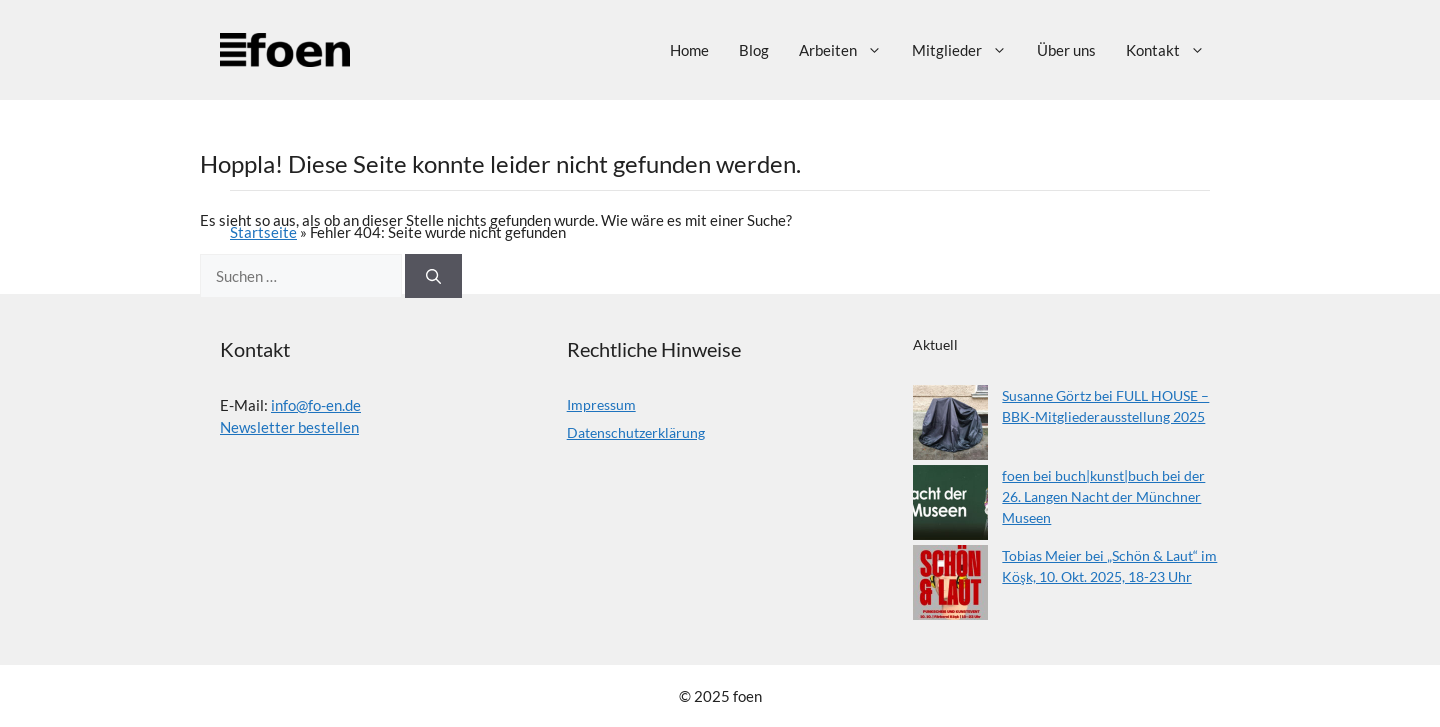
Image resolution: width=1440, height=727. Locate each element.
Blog (754, 50)
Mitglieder (967, 50)
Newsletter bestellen (289, 427)
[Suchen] (433, 276)
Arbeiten (848, 50)
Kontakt (1173, 50)
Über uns (1066, 50)
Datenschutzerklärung (636, 432)
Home (689, 50)
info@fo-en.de (316, 405)
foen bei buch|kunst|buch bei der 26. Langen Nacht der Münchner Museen (1103, 496)
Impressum (601, 404)
